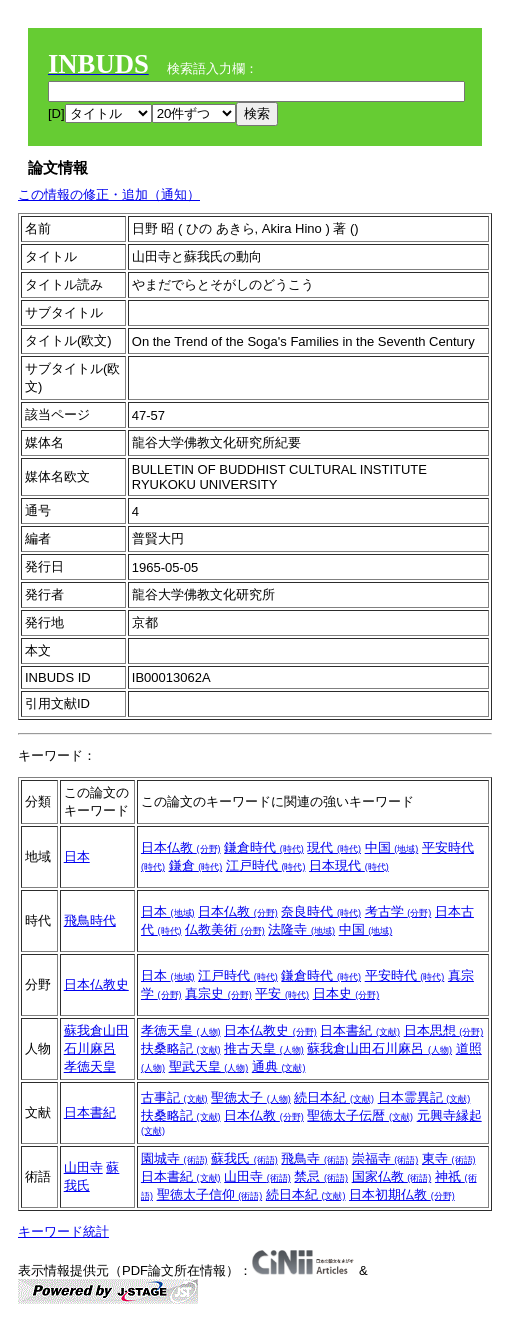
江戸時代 (266, 865)
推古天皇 (264, 1048)
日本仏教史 (96, 984)
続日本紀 (334, 1097)
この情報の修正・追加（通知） (109, 194)
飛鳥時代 (90, 920)
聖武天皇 (209, 1066)
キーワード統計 (63, 1231)
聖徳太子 (251, 1097)
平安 (282, 993)
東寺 (449, 1158)
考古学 (398, 911)
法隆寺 (301, 929)
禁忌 (321, 1176)
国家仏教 (392, 1176)
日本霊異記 (424, 1097)
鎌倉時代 (264, 847)
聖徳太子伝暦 (360, 1115)
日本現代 (349, 865)
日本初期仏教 (402, 1194)
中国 (392, 847)
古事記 (174, 1097)
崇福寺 (385, 1158)
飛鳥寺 (314, 1158)
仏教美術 (225, 929)
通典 (279, 1066)
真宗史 (218, 993)
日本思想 (444, 1030)
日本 (77, 856)
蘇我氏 (244, 1158)
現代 (334, 847)
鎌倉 (196, 865)
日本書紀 (360, 1030)
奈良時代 (321, 911)
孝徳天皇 (90, 1066)
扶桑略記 (181, 1048)
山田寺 (83, 1167)
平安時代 (405, 975)
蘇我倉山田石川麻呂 (379, 1048)
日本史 (346, 993)
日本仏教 (181, 847)
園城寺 (174, 1158)
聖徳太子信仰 (210, 1194)
